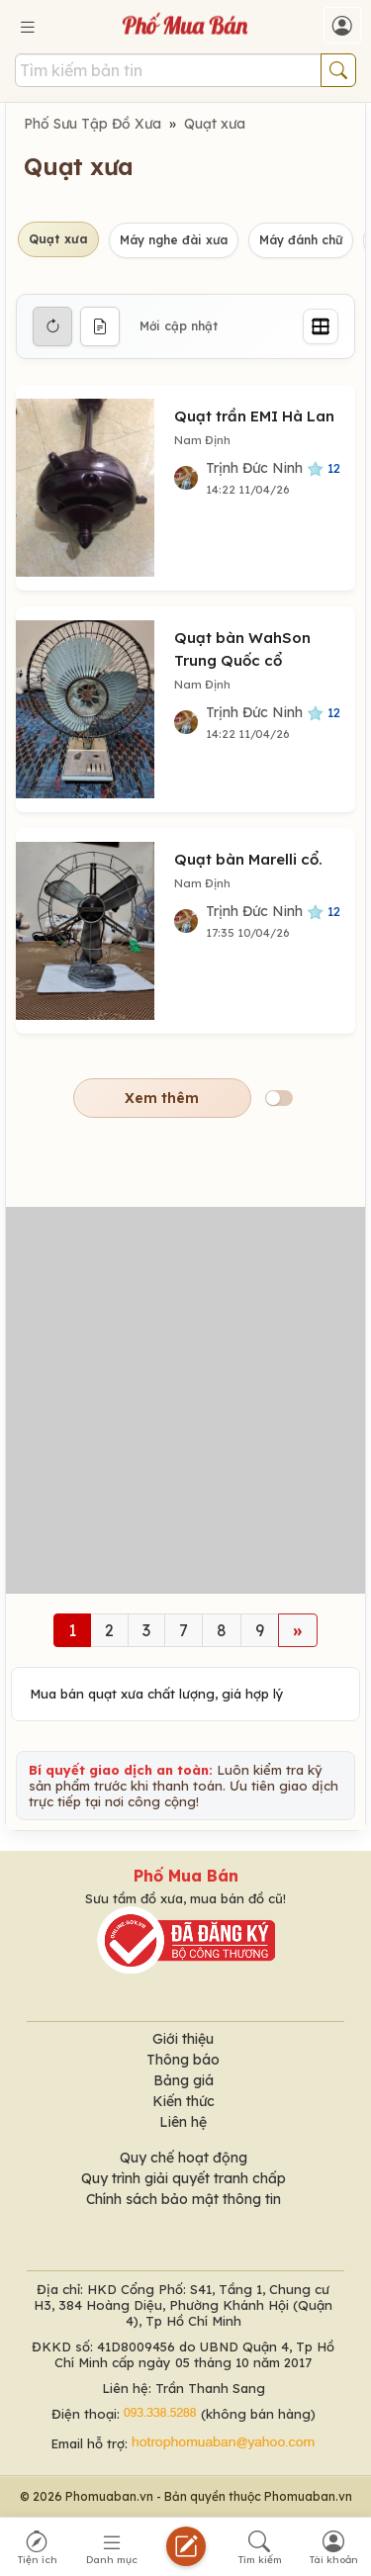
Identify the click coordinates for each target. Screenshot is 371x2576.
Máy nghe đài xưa (174, 239)
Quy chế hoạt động (183, 2157)
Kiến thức (183, 2101)
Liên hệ (183, 2122)
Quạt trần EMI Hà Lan (254, 416)
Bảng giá (183, 2080)
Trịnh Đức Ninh (273, 468)
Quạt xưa (214, 124)
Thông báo (183, 2060)
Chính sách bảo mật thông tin (183, 2199)
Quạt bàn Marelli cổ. (248, 859)
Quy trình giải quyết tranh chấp (183, 2178)
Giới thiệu (183, 2039)
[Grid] (320, 326)
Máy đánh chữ (300, 239)
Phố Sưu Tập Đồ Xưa (92, 124)
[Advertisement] (185, 1400)
